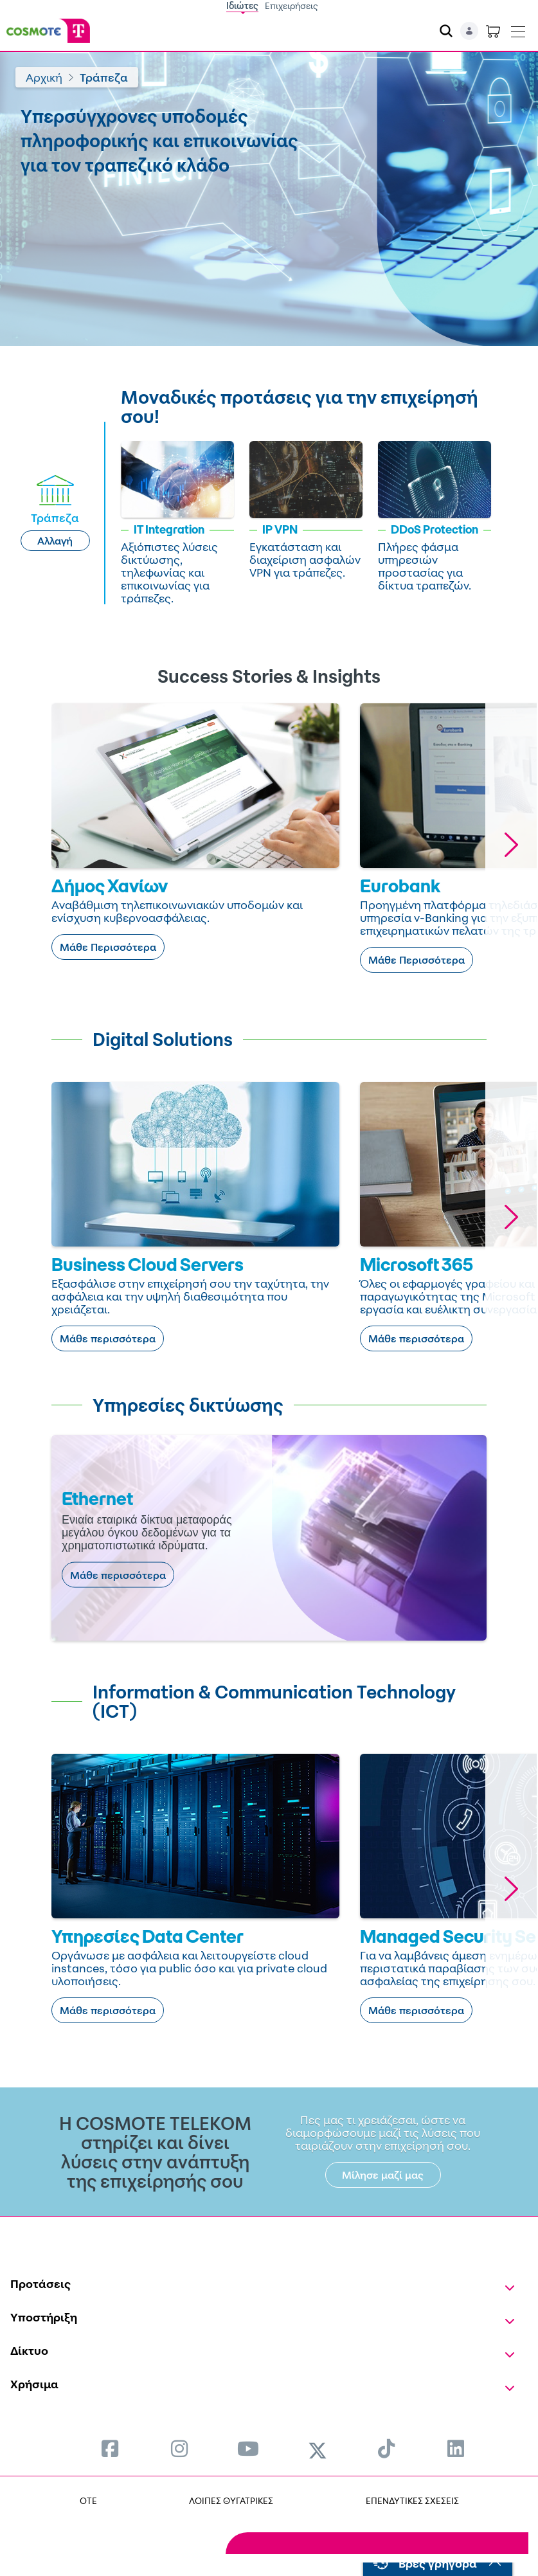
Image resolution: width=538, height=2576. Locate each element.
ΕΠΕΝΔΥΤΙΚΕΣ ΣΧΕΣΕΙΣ (412, 2500)
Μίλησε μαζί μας (383, 2174)
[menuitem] (110, 2448)
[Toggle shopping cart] (493, 31)
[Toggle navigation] (518, 29)
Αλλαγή (55, 540)
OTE (88, 2500)
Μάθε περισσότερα (108, 1338)
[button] (511, 844)
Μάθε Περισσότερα (108, 947)
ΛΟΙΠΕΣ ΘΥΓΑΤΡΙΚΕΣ (231, 2500)
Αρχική (44, 77)
